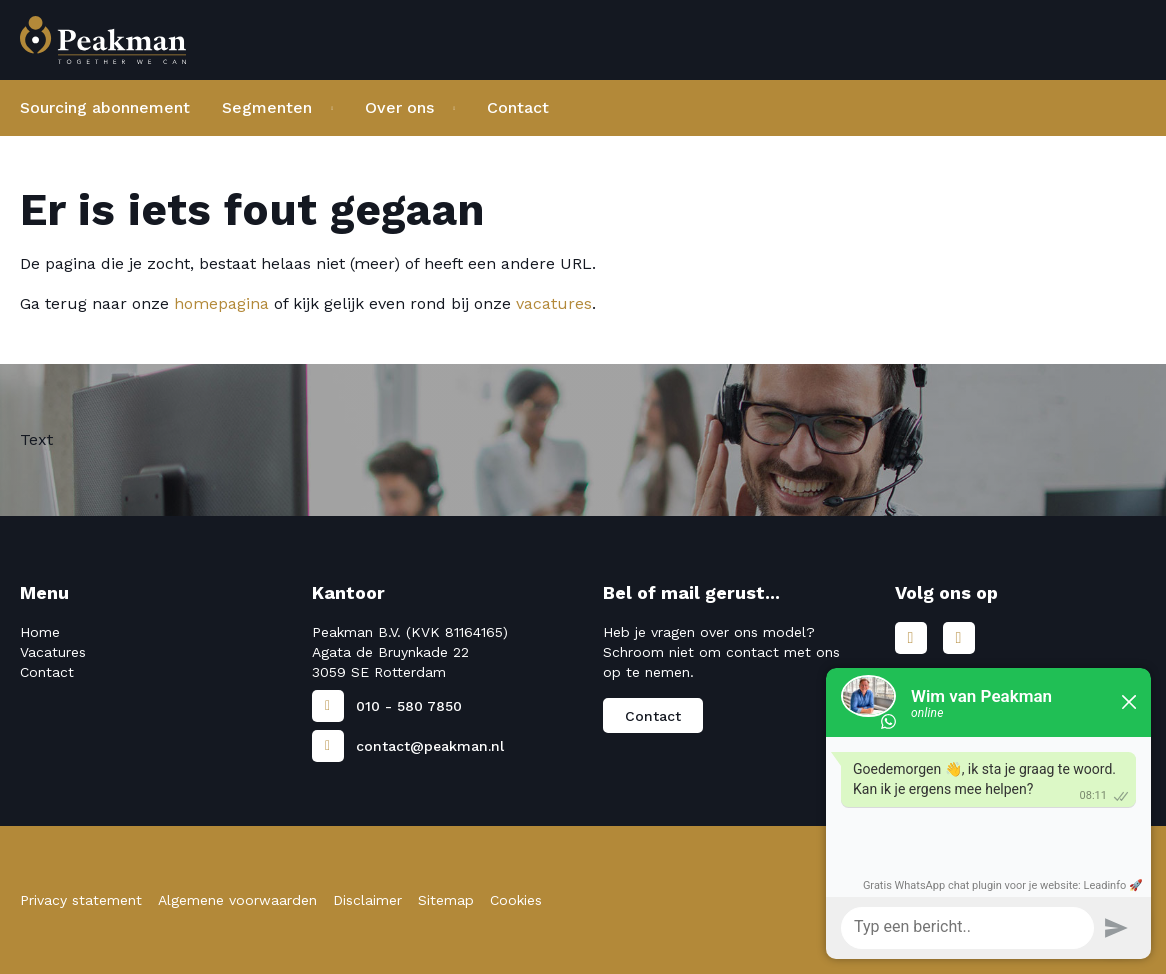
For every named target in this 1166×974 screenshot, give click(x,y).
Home (40, 632)
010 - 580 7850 (409, 706)
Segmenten (267, 107)
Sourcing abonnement (105, 107)
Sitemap (446, 900)
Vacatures (53, 652)
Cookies (516, 900)
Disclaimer (367, 900)
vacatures (554, 303)
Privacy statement (81, 900)
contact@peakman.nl (430, 746)
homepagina (221, 303)
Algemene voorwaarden (237, 900)
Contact (518, 107)
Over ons (399, 107)
